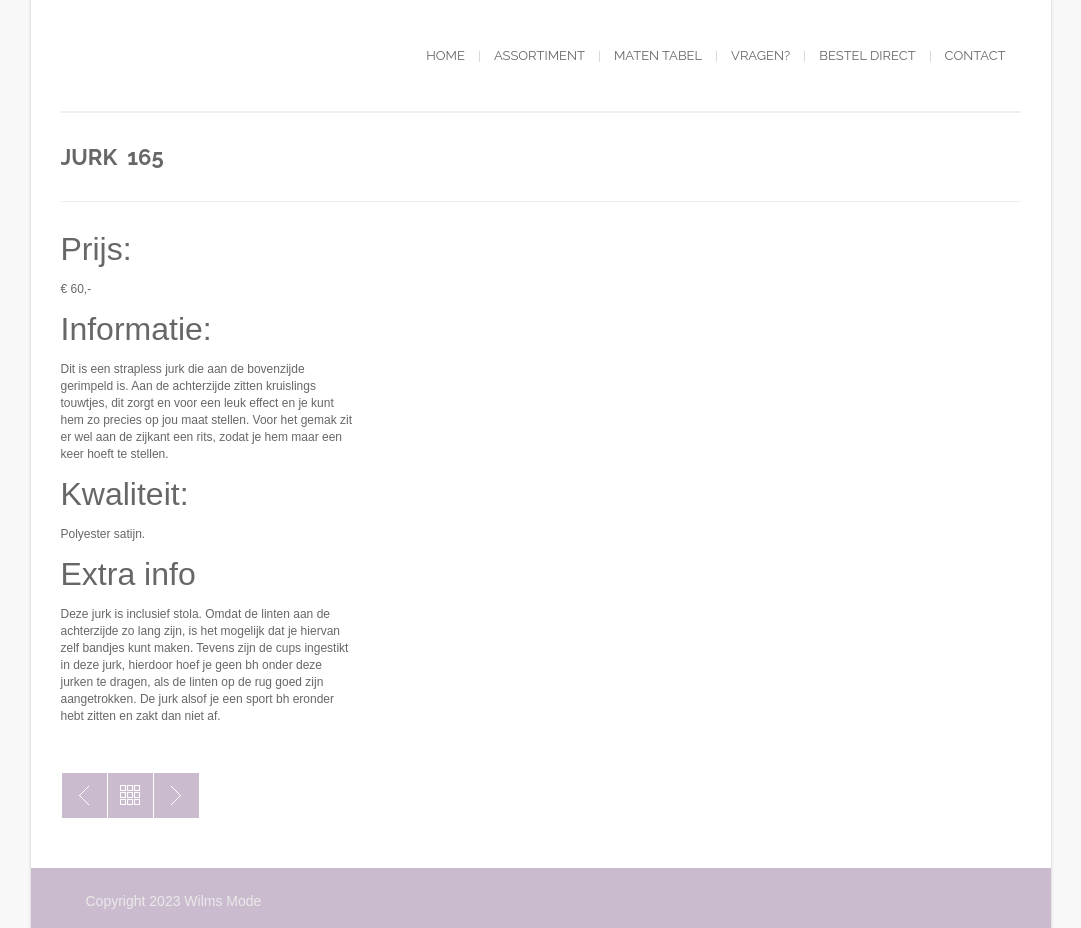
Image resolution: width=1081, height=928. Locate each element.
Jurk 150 (84, 795)
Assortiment (539, 55)
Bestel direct (867, 55)
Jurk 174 (176, 795)
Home (445, 55)
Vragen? (760, 55)
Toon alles (130, 795)
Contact (975, 55)
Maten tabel (658, 55)
